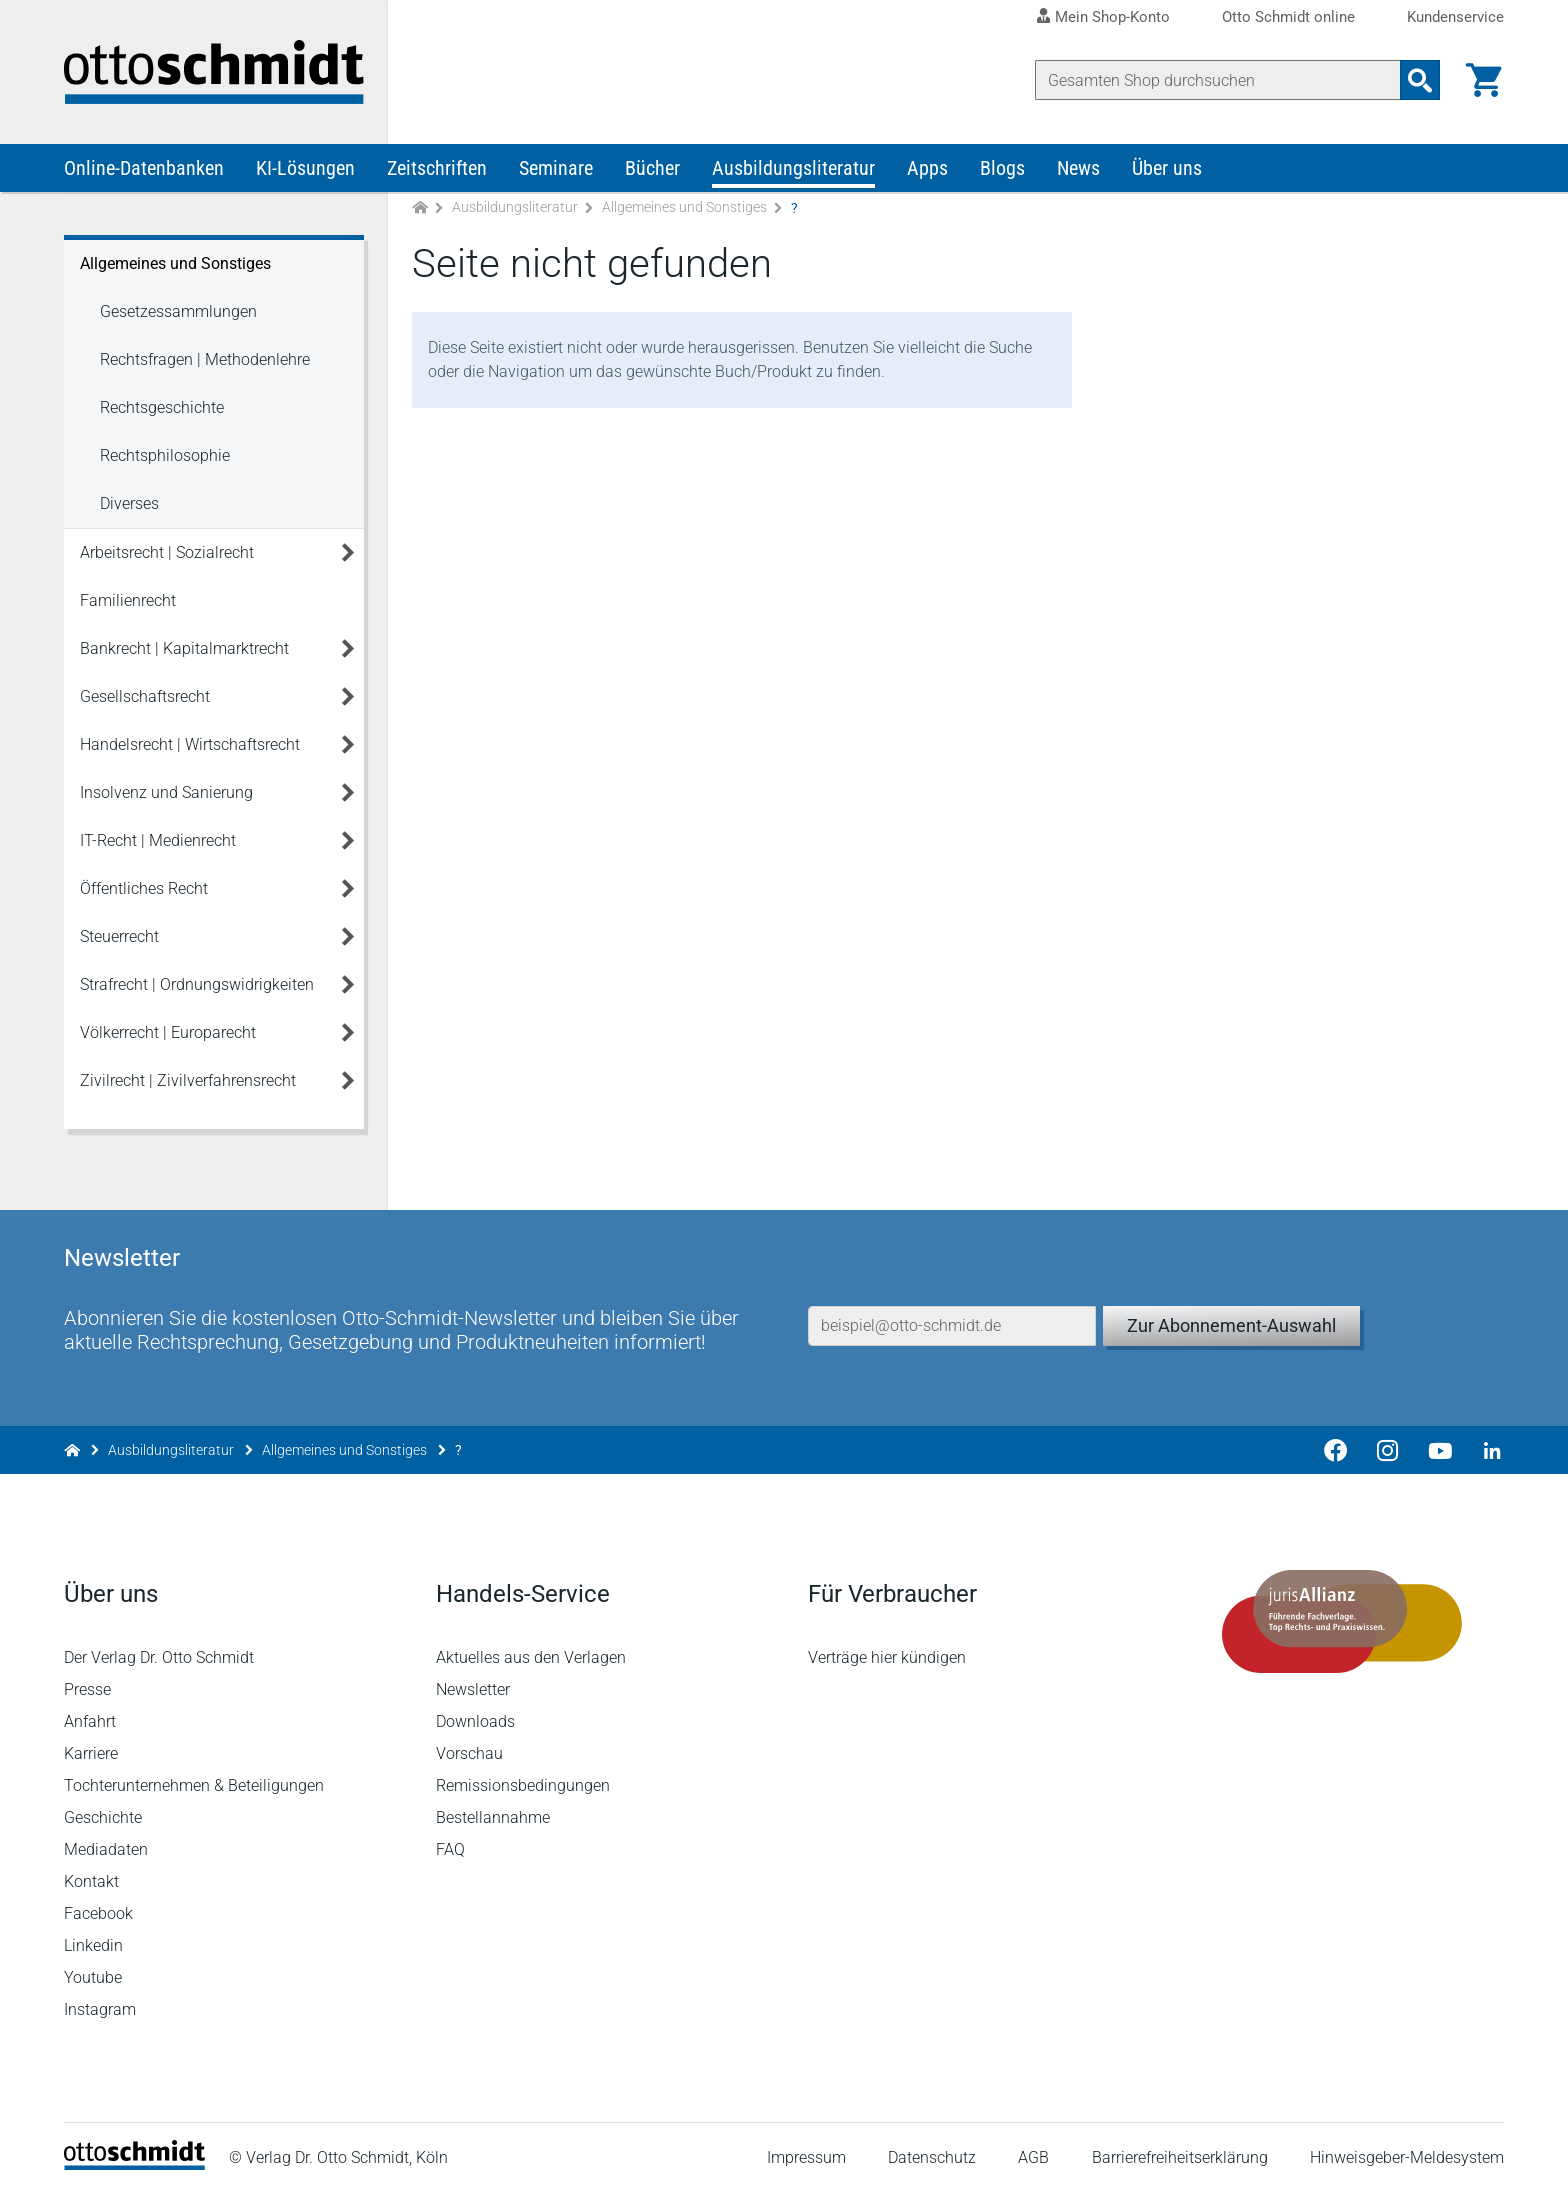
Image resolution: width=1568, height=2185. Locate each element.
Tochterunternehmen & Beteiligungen (194, 1776)
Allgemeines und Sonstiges (684, 208)
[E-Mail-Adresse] (952, 1317)
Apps (927, 168)
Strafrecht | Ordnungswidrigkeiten (197, 984)
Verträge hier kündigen (887, 1648)
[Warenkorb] (1484, 80)
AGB (1033, 2149)
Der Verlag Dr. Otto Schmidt (159, 1648)
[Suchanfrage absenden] (1420, 80)
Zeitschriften (437, 168)
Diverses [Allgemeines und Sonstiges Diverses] (129, 503)
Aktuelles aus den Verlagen (531, 1648)
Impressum (806, 2149)
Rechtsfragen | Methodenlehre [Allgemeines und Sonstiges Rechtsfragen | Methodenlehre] (205, 359)
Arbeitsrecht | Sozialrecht (167, 552)
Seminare (556, 168)
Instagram (100, 2000)
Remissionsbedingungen (523, 1776)
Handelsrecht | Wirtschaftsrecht (190, 744)
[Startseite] (134, 2155)
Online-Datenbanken (144, 168)
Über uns (1167, 168)
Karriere (91, 1744)
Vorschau (469, 1744)
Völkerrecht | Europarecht (168, 1032)
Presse (87, 1680)
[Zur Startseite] (420, 208)
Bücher (652, 168)
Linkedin (93, 1936)
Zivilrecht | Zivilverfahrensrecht (188, 1080)
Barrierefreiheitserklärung (1180, 2149)
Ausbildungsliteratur (793, 168)
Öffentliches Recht (144, 888)
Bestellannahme (493, 1808)
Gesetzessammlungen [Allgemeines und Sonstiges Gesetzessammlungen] (178, 311)
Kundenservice (1455, 17)
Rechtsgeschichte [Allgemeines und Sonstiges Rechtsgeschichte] (162, 407)
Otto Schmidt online (1288, 17)
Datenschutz (932, 2149)
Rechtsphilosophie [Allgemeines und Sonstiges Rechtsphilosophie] (165, 455)
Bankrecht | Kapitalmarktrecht (184, 648)
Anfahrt (90, 1712)
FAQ (450, 1840)
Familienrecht (128, 600)
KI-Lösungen (305, 168)
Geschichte (103, 1808)
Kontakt (91, 1872)
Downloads (475, 1712)
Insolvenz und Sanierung (166, 792)
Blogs (1002, 168)
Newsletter (473, 1680)
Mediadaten (106, 1840)
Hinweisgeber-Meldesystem (1407, 2149)
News (1078, 168)
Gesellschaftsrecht (145, 696)
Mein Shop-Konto (1112, 17)
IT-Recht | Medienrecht (158, 840)
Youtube (93, 1968)
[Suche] (1218, 80)
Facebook (98, 1904)
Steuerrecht (119, 936)
